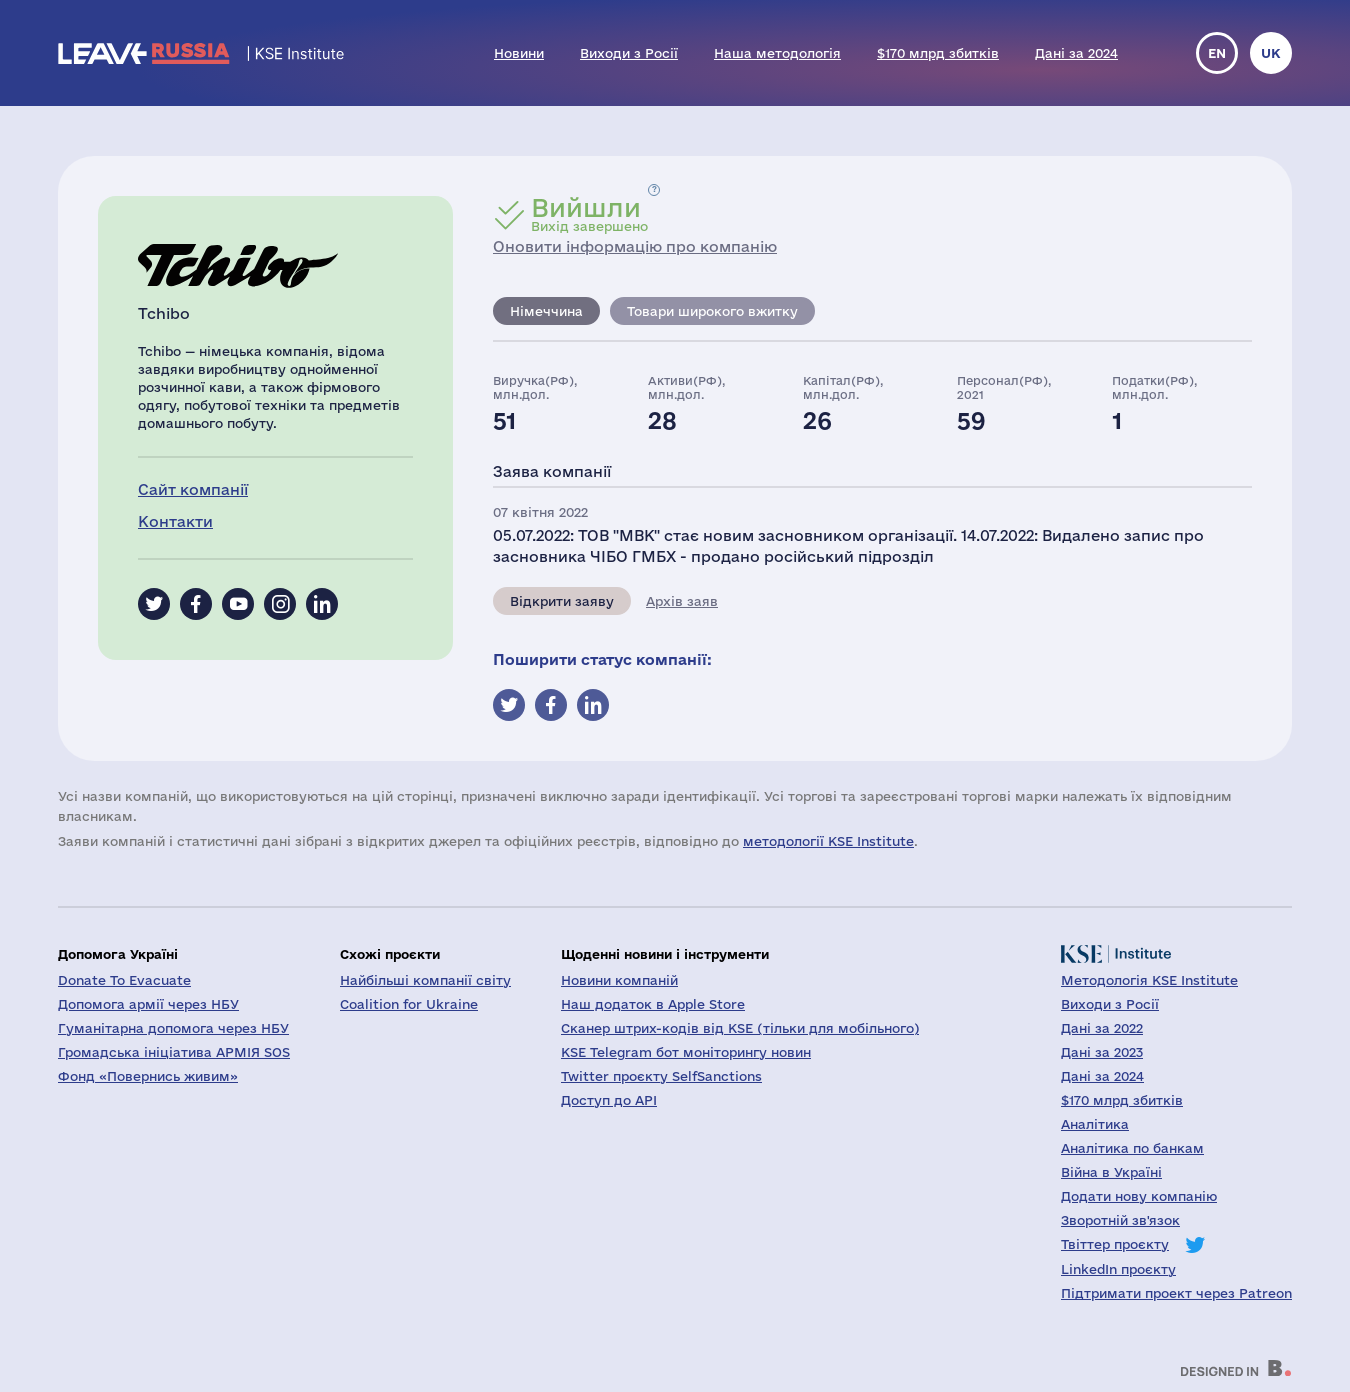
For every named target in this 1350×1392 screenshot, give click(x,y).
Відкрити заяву (562, 601)
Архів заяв (682, 601)
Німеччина (546, 311)
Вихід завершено (589, 214)
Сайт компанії (193, 489)
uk (1271, 53)
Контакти (175, 521)
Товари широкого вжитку (712, 311)
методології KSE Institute (828, 841)
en (1217, 53)
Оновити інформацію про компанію (635, 246)
